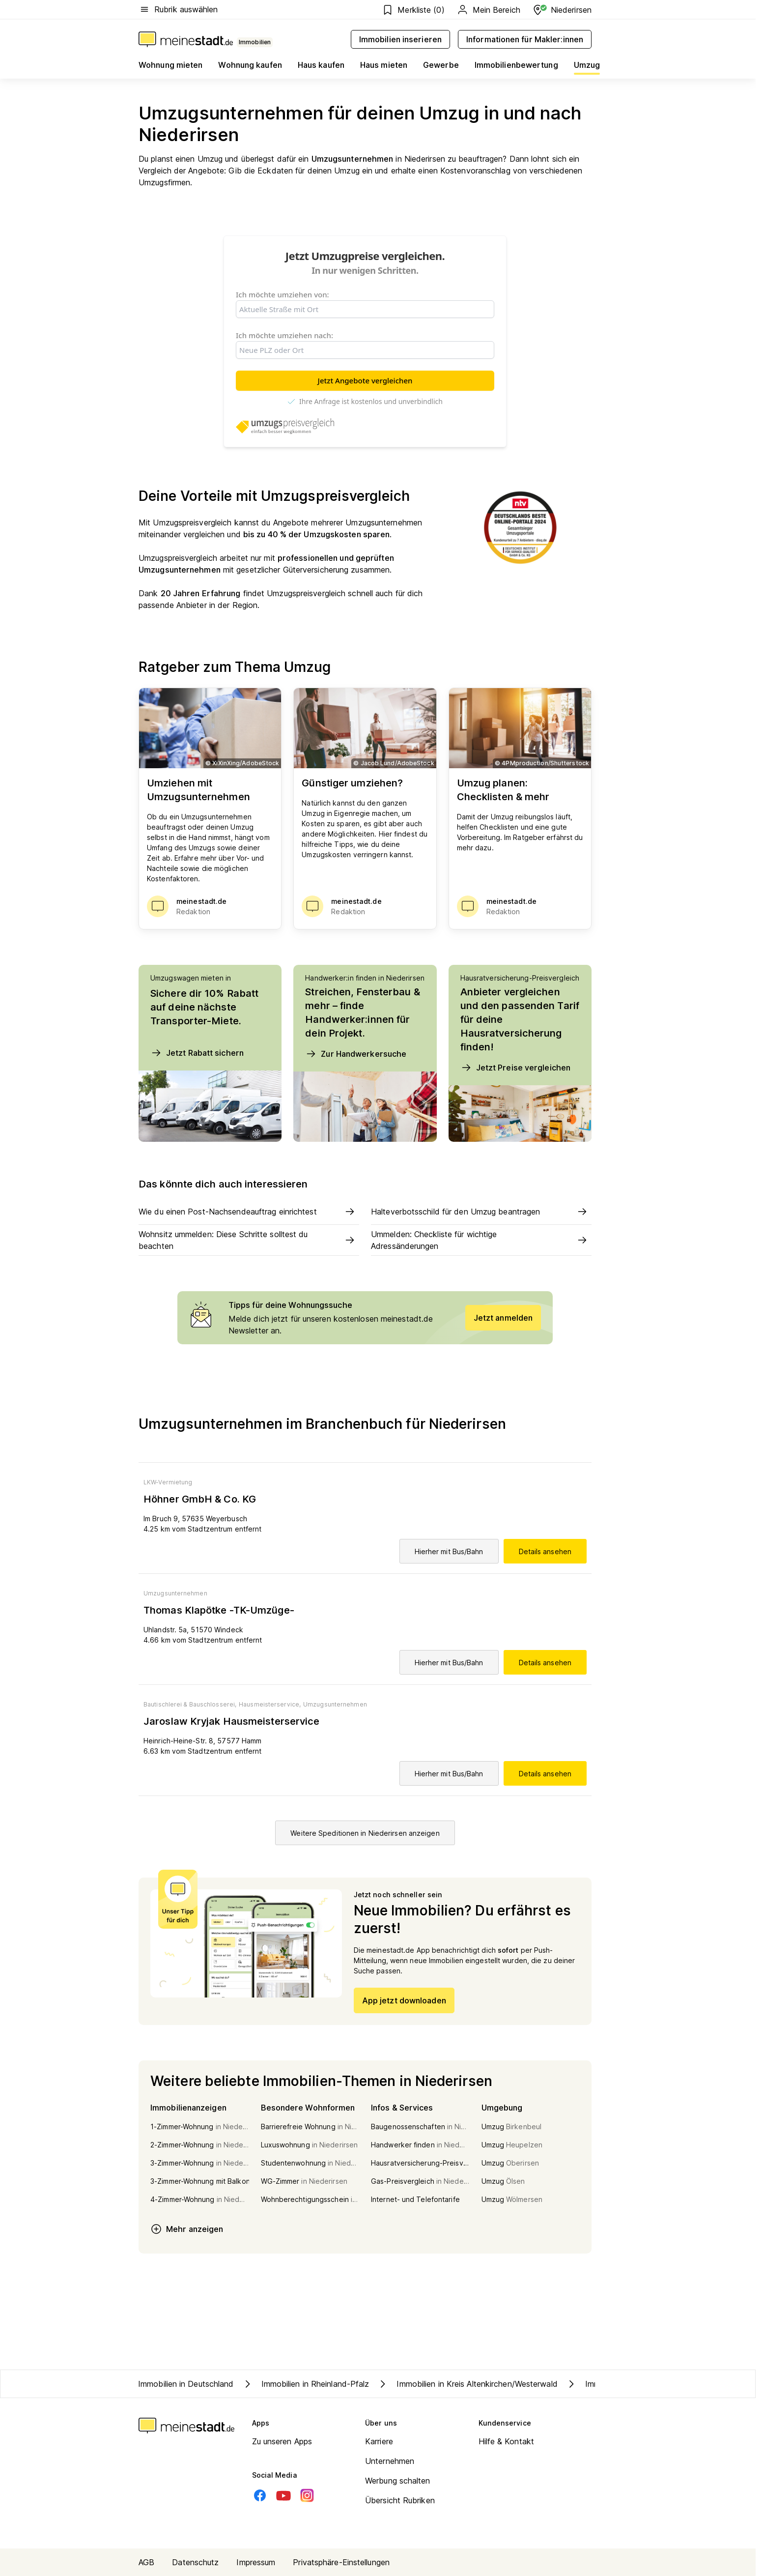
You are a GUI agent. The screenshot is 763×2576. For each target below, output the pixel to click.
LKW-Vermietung (167, 1482)
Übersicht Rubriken (400, 2500)
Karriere (379, 2441)
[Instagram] (307, 2495)
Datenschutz (195, 2562)
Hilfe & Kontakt (507, 2441)
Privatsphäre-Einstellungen (341, 2562)
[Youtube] (283, 2495)
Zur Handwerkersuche (355, 1054)
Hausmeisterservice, (270, 1704)
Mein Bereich (488, 10)
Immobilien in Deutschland (186, 2384)
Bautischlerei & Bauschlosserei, (189, 1704)
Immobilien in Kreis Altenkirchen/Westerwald (467, 2384)
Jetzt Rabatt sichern (197, 1053)
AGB (146, 2562)
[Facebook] (260, 2495)
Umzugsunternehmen (175, 1593)
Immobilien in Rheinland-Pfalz (305, 2384)
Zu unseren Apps (282, 2441)
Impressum (255, 2562)
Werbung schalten (397, 2481)
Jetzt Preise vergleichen (515, 1067)
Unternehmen (389, 2461)
